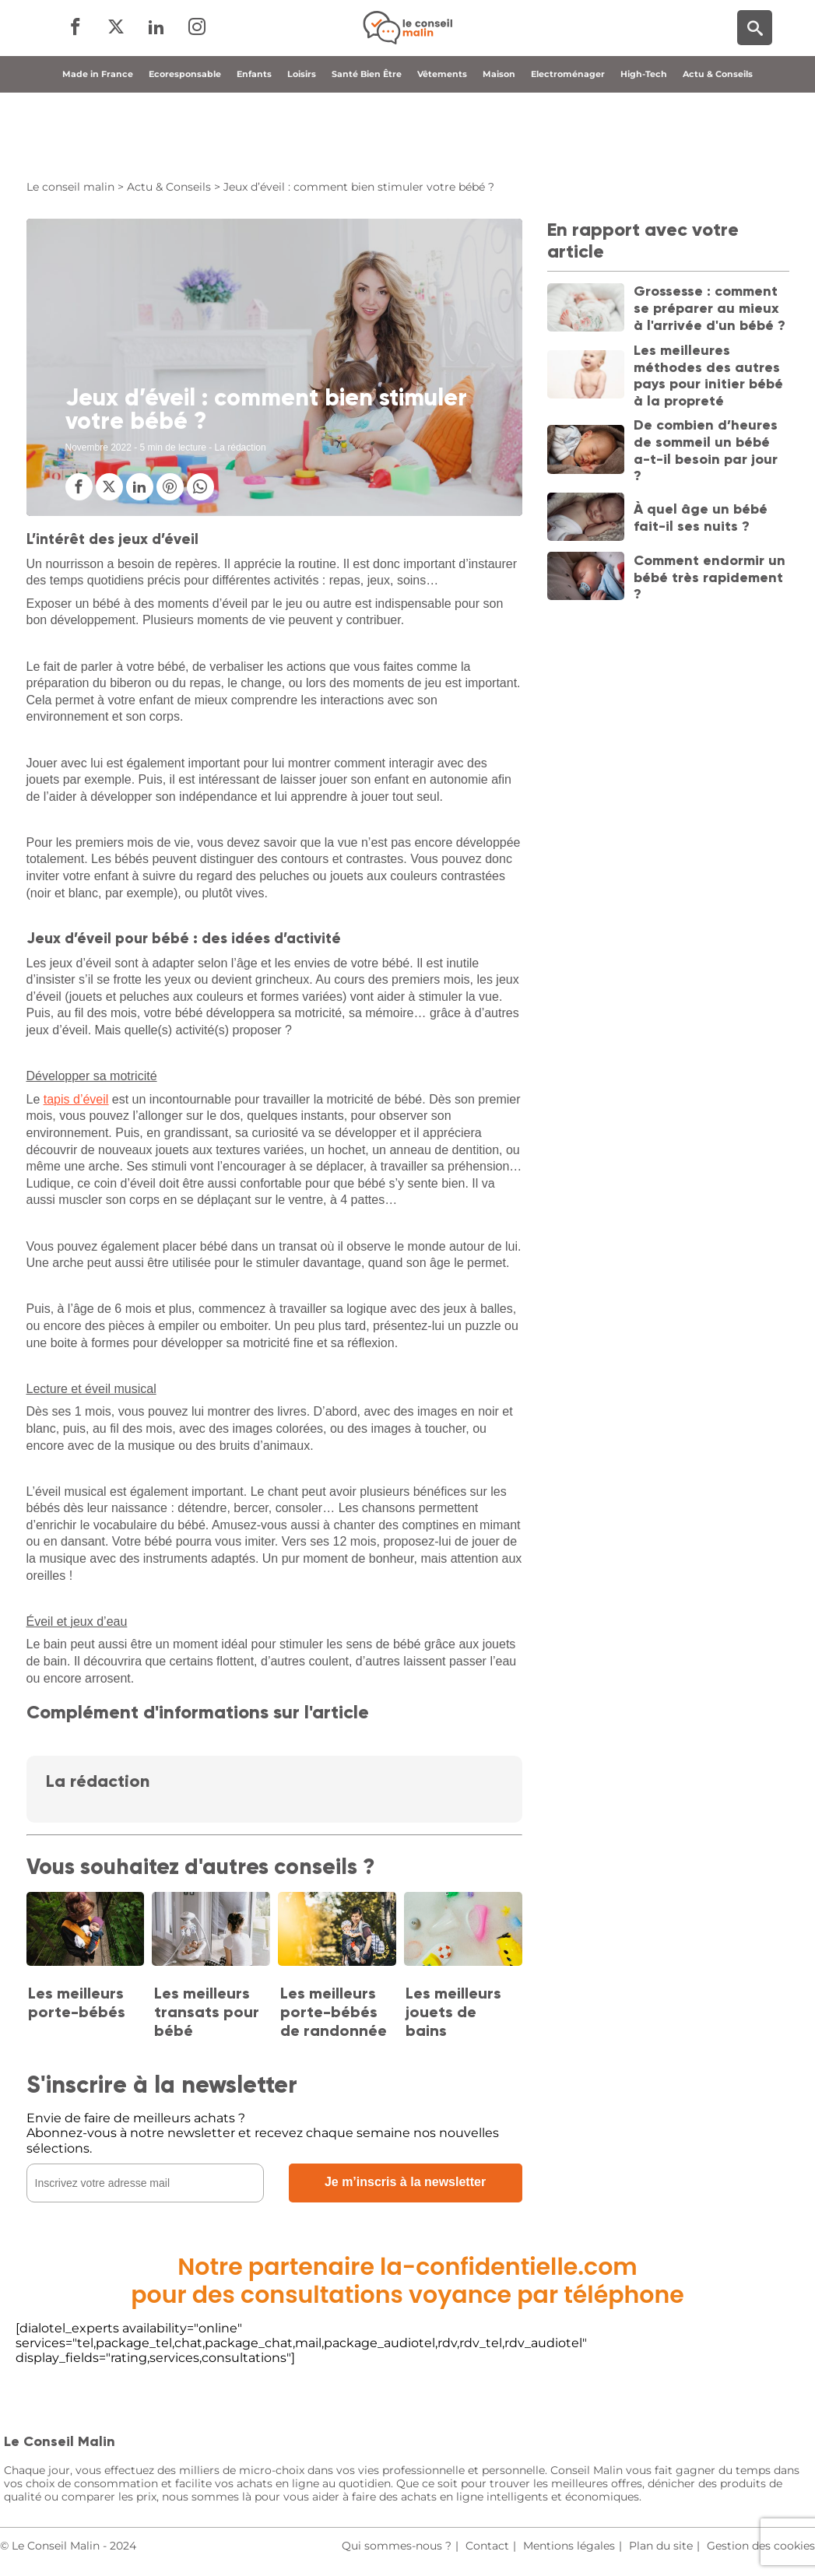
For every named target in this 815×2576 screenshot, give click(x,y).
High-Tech (643, 142)
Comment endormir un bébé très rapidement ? (709, 577)
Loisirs (301, 142)
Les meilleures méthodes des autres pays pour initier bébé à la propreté (708, 375)
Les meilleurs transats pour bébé (206, 2012)
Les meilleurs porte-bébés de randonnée (333, 2012)
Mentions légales (569, 2546)
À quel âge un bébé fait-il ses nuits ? (701, 517)
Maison (499, 142)
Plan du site (661, 2546)
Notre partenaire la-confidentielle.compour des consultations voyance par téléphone (407, 2281)
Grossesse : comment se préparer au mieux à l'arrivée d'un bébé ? (709, 308)
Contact (487, 2546)
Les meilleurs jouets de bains (453, 2012)
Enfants (254, 142)
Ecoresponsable (185, 142)
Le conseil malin (70, 187)
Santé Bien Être (367, 142)
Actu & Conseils (718, 142)
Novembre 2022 (98, 447)
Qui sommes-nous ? (396, 2546)
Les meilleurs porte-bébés (76, 2002)
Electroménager (568, 142)
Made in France (97, 142)
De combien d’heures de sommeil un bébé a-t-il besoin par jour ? (706, 450)
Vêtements (442, 142)
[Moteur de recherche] (754, 62)
